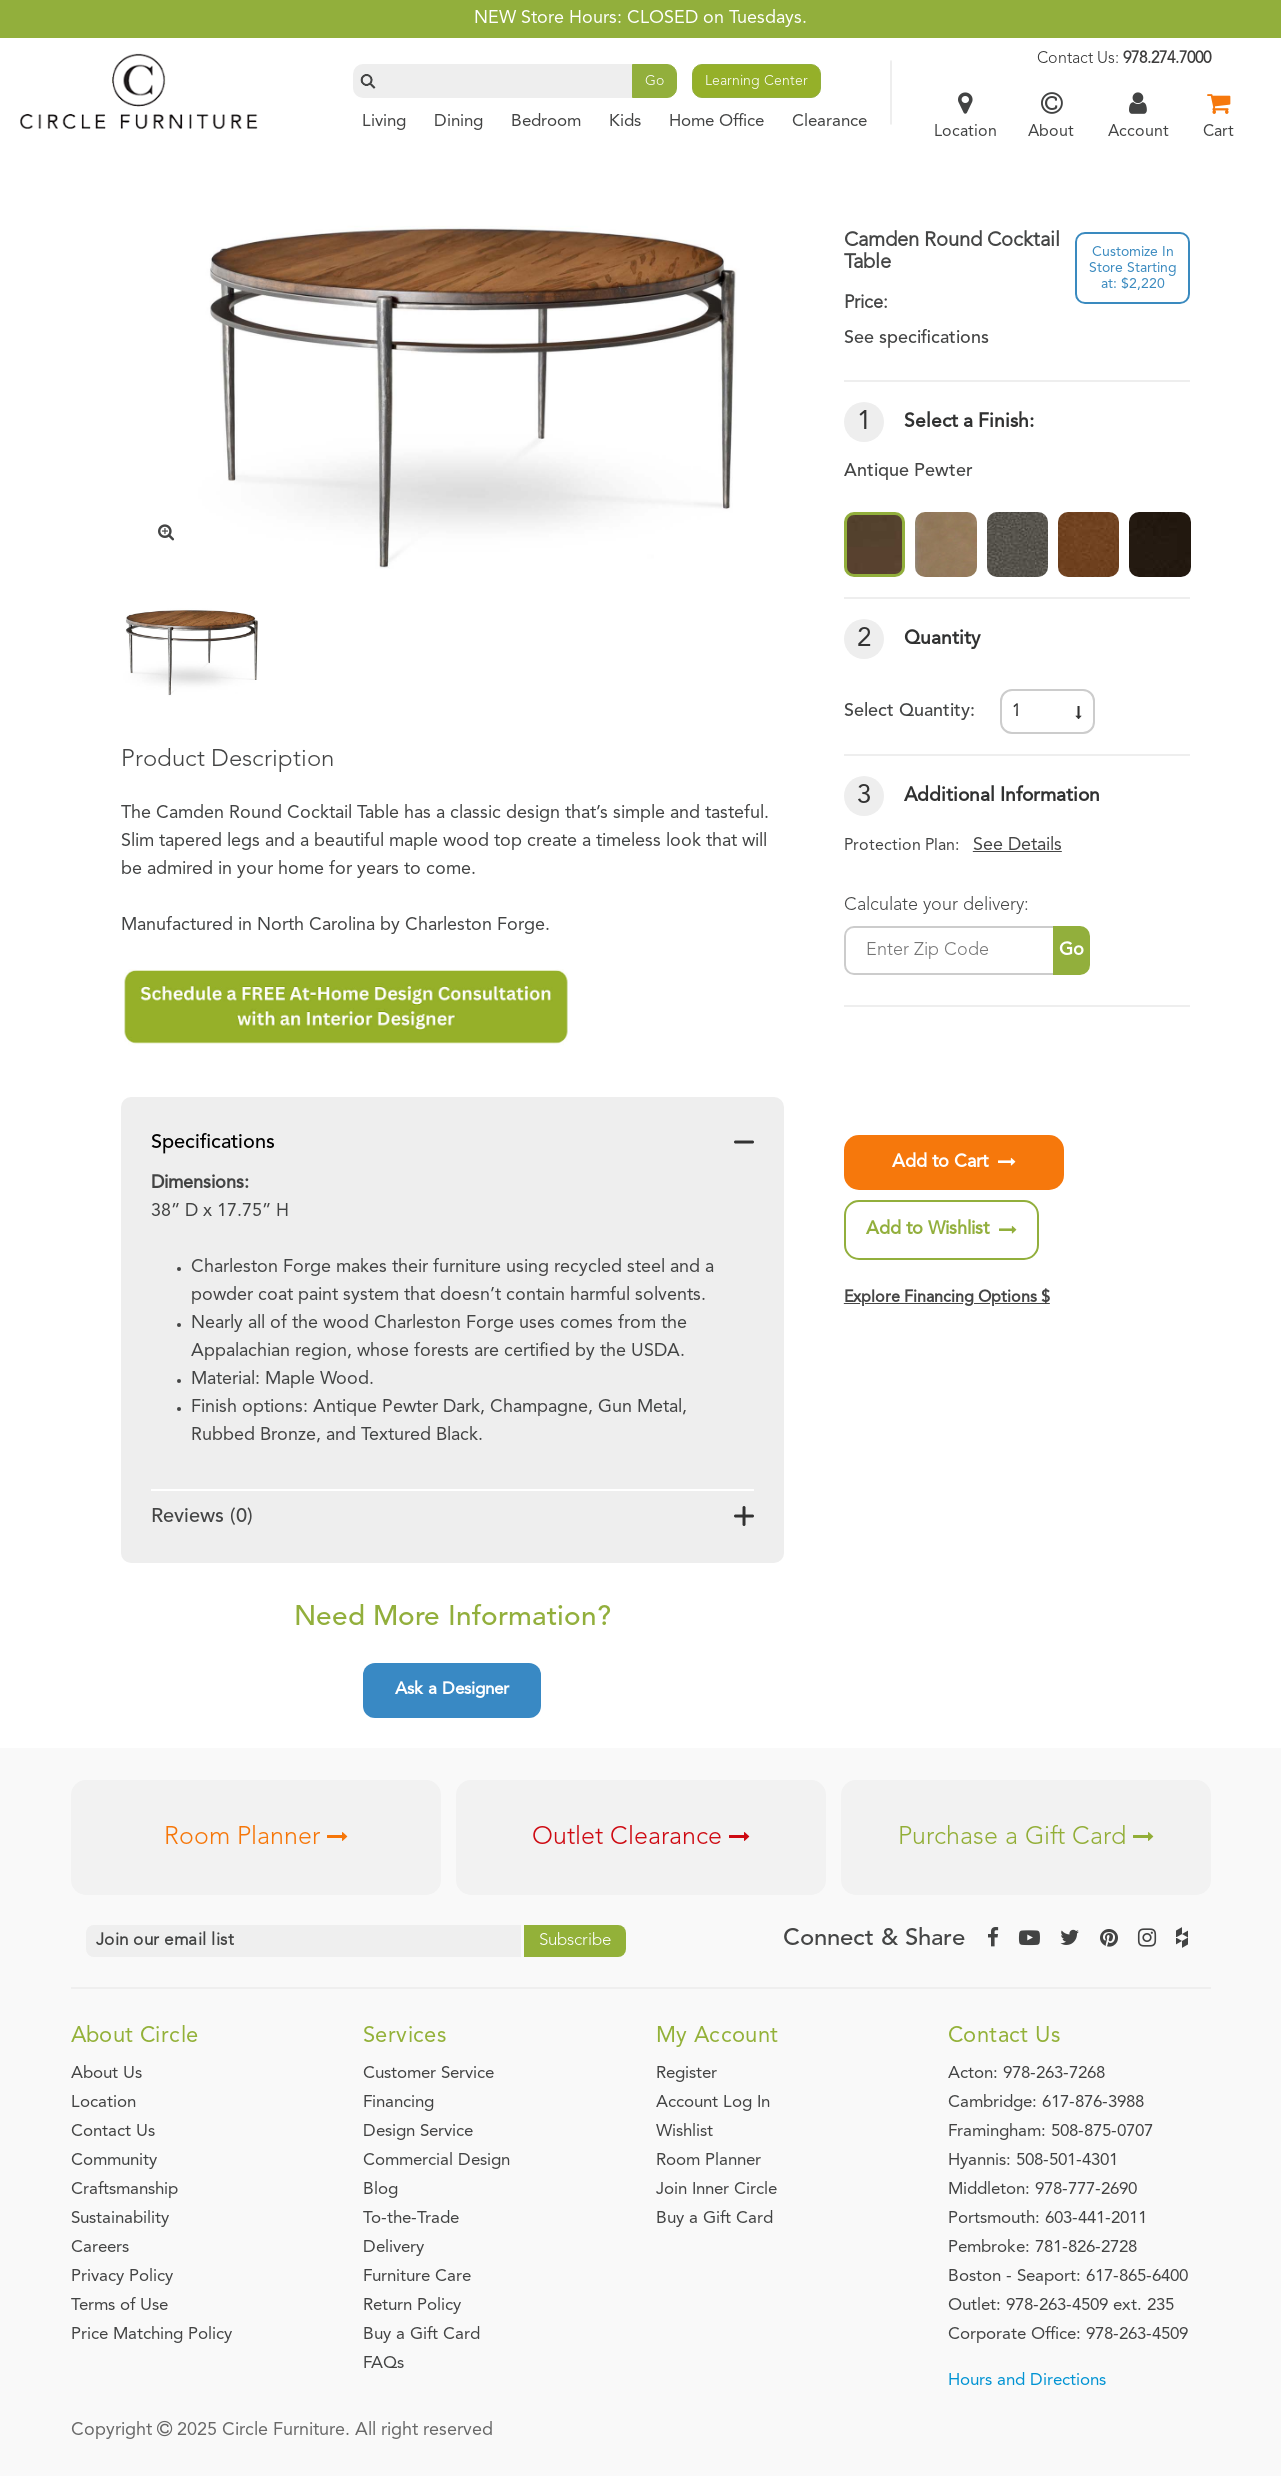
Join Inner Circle (716, 2189)
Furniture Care (417, 2276)
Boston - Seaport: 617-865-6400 (1068, 2276)
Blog (380, 2189)
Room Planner (256, 1837)
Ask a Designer (452, 1689)
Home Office (716, 121)
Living (384, 121)
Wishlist (684, 2131)
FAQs (383, 2363)
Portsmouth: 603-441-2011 (1047, 2218)
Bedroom (546, 121)
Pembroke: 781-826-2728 (1042, 2247)
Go (654, 81)
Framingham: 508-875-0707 (1050, 2131)
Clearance (829, 121)
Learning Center (756, 81)
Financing (398, 2102)
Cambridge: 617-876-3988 (1046, 2102)
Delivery (393, 2247)
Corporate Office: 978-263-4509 (1068, 2334)
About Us (106, 2073)
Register (686, 2073)
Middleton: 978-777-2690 (1042, 2189)
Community (114, 2160)
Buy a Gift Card (421, 2334)
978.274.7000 (1167, 59)
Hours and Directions (1027, 2380)
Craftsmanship (124, 2189)
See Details (1017, 845)
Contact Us (113, 2131)
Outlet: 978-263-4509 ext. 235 (1061, 2305)
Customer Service (428, 2073)
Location (103, 2102)
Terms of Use (119, 2305)
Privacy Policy (122, 2276)
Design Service (418, 2131)
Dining (458, 121)
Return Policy (412, 2305)
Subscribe (575, 1940)
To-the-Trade (411, 2218)
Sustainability (120, 2218)
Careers (100, 2247)
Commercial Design (436, 2160)
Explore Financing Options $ (947, 1298)
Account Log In (713, 2102)
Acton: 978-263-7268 (1026, 2073)
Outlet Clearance (641, 1837)
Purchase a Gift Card (1026, 1837)
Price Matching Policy (151, 2334)
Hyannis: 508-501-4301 (1033, 2160)
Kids (625, 121)
